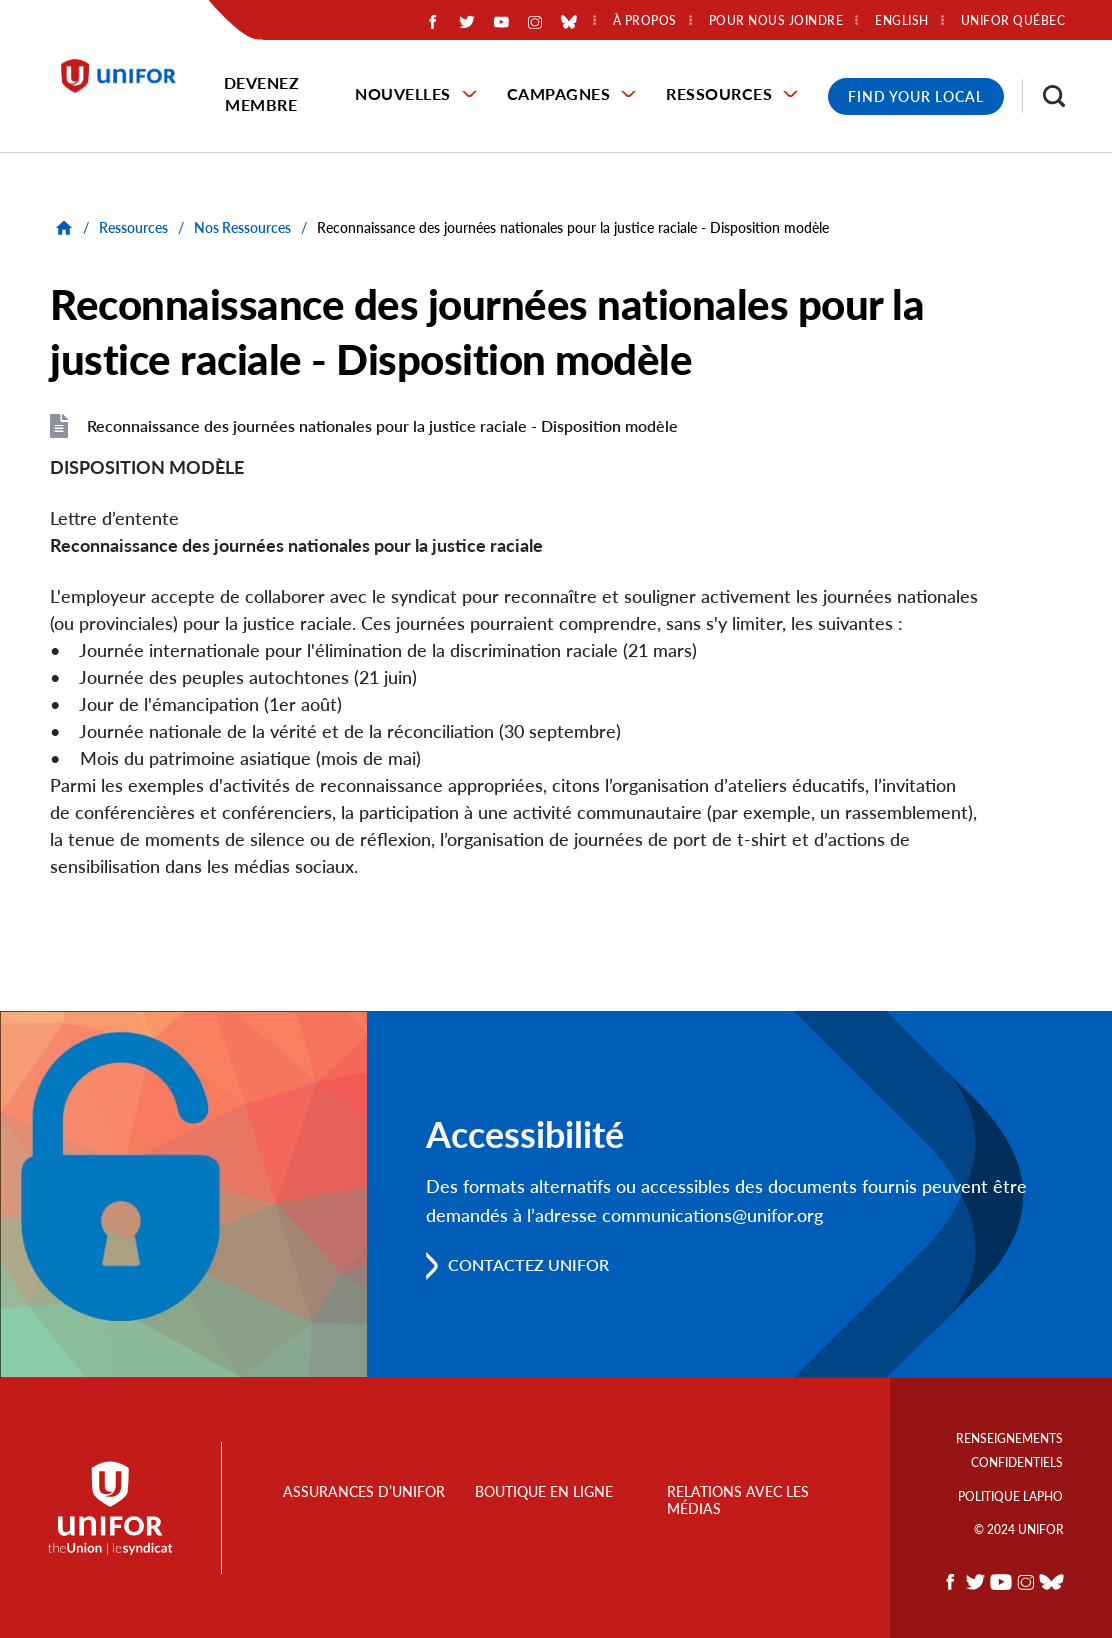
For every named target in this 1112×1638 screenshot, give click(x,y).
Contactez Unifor (528, 1265)
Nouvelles (403, 93)
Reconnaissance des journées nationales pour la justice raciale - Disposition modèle (382, 425)
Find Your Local (916, 96)
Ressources (719, 93)
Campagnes (559, 93)
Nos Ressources (242, 227)
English (902, 21)
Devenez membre (262, 93)
